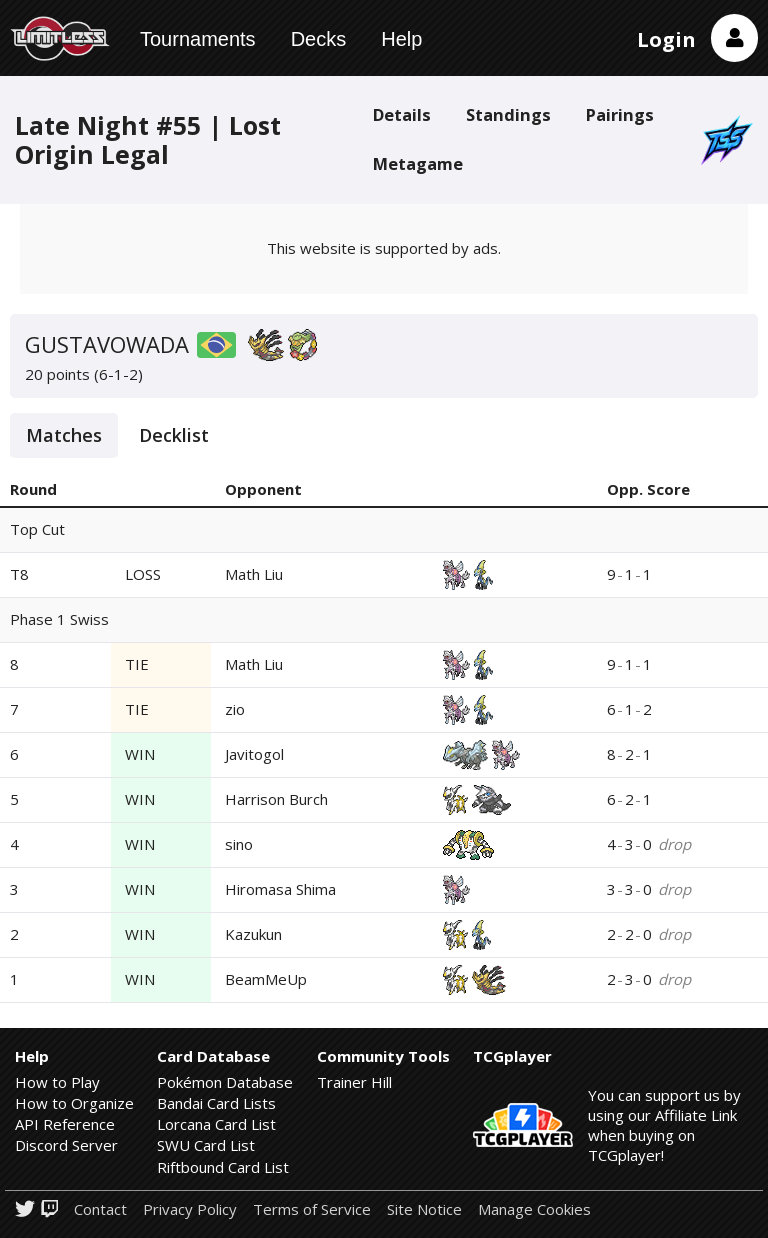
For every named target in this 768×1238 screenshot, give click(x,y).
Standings (508, 114)
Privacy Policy (190, 1209)
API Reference (65, 1124)
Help (401, 39)
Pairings (620, 114)
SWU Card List (206, 1145)
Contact (100, 1209)
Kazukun (253, 934)
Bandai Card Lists (216, 1103)
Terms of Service (312, 1209)
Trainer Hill (354, 1082)
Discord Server (66, 1145)
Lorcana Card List (216, 1124)
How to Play (57, 1082)
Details (402, 114)
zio (235, 709)
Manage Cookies (534, 1209)
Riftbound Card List (223, 1167)
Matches (64, 435)
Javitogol (254, 754)
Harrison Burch (276, 799)
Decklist (174, 435)
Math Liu (254, 574)
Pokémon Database (225, 1082)
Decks (319, 39)
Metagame (418, 163)
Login (666, 39)
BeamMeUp (266, 979)
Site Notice (424, 1209)
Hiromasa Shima (280, 889)
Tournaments (198, 39)
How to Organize (74, 1103)
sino (239, 844)
